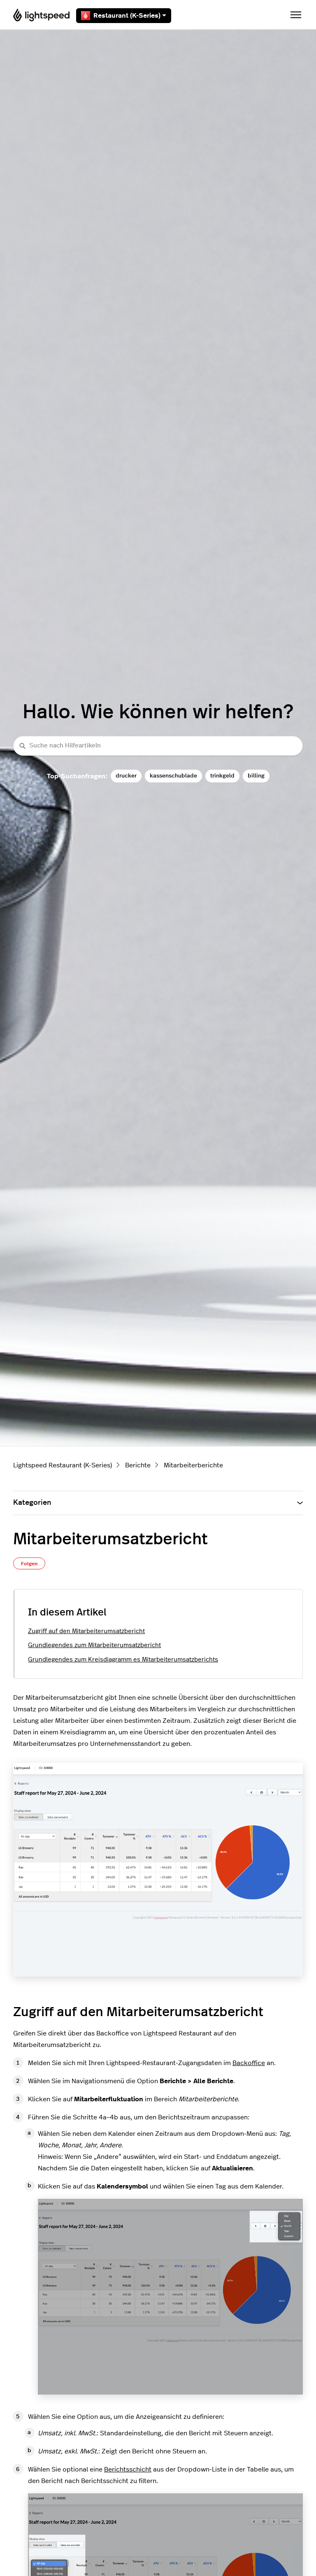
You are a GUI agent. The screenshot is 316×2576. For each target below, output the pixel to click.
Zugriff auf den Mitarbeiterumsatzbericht (86, 1631)
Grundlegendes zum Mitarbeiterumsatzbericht (94, 1645)
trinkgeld (222, 776)
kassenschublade (173, 776)
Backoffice (248, 2063)
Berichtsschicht (127, 2469)
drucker (126, 776)
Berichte (138, 1465)
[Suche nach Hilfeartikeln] (158, 746)
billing (256, 776)
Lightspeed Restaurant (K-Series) (62, 1465)
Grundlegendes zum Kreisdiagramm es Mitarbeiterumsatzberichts (123, 1660)
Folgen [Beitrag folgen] (29, 1563)
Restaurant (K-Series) (123, 15)
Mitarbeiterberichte (193, 1465)
